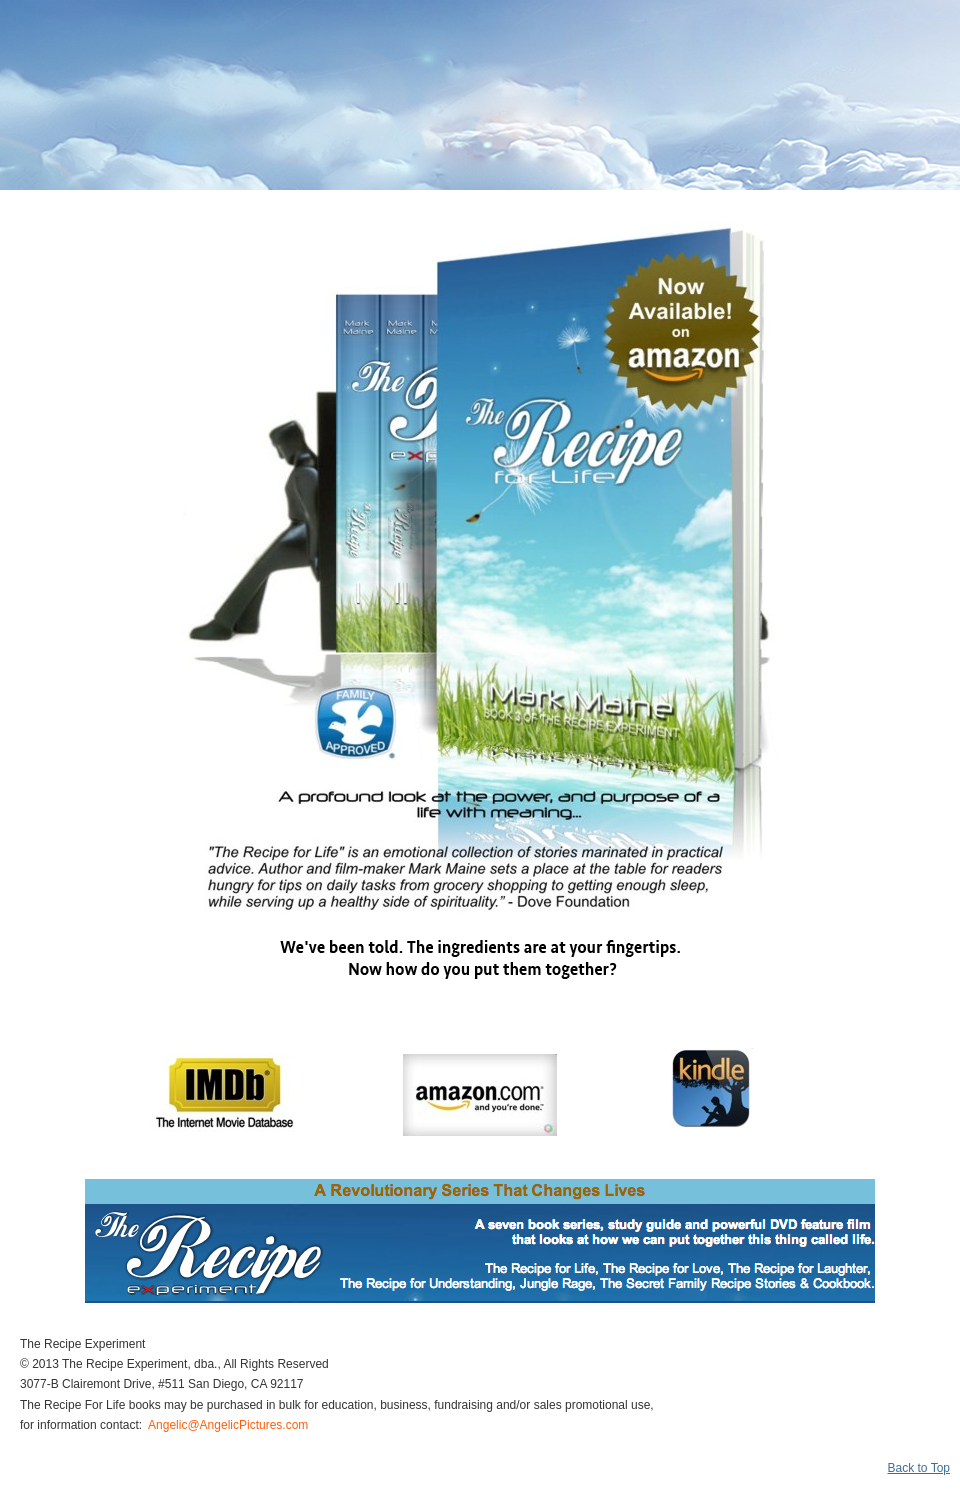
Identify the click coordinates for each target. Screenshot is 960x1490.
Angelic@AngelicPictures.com (228, 1425)
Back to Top (919, 1468)
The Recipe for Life (107, 60)
